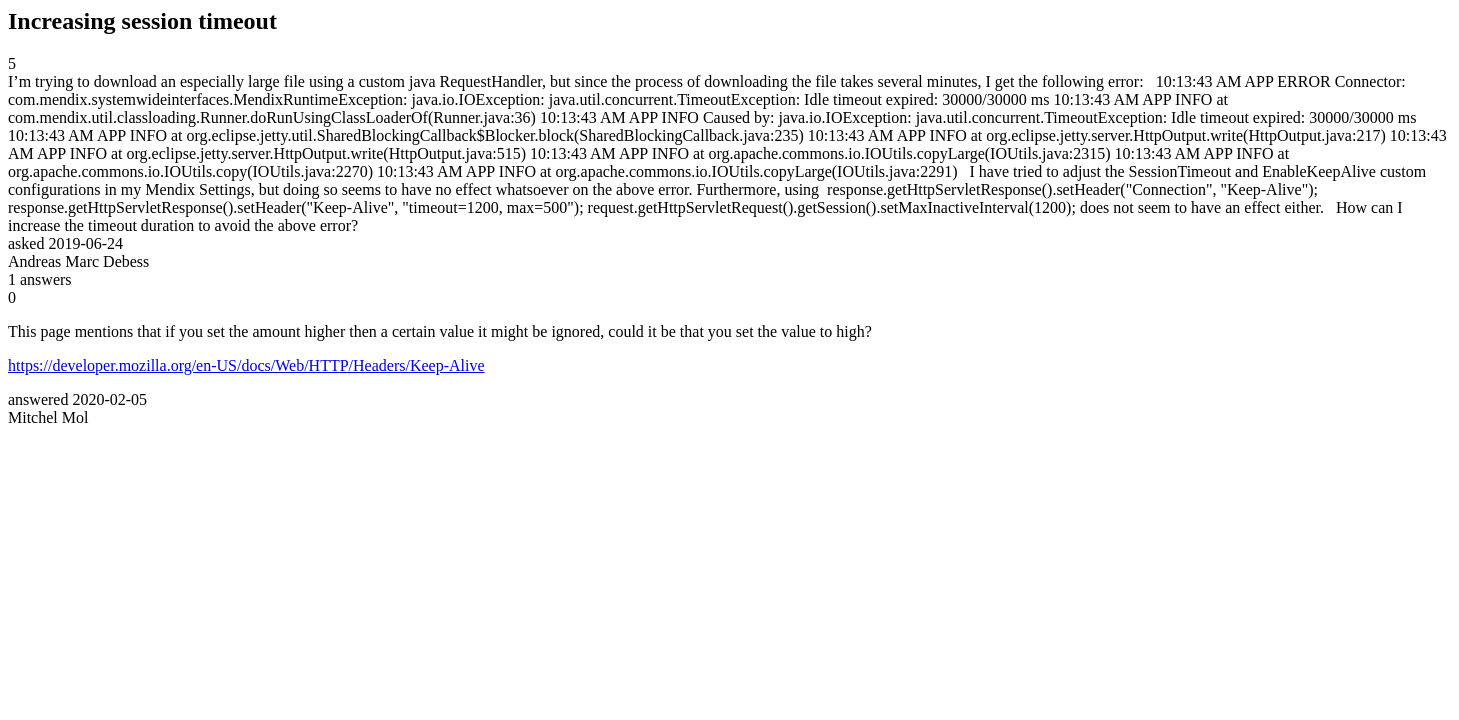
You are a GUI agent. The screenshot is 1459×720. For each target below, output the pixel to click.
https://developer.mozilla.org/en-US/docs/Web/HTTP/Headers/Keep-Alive (246, 365)
